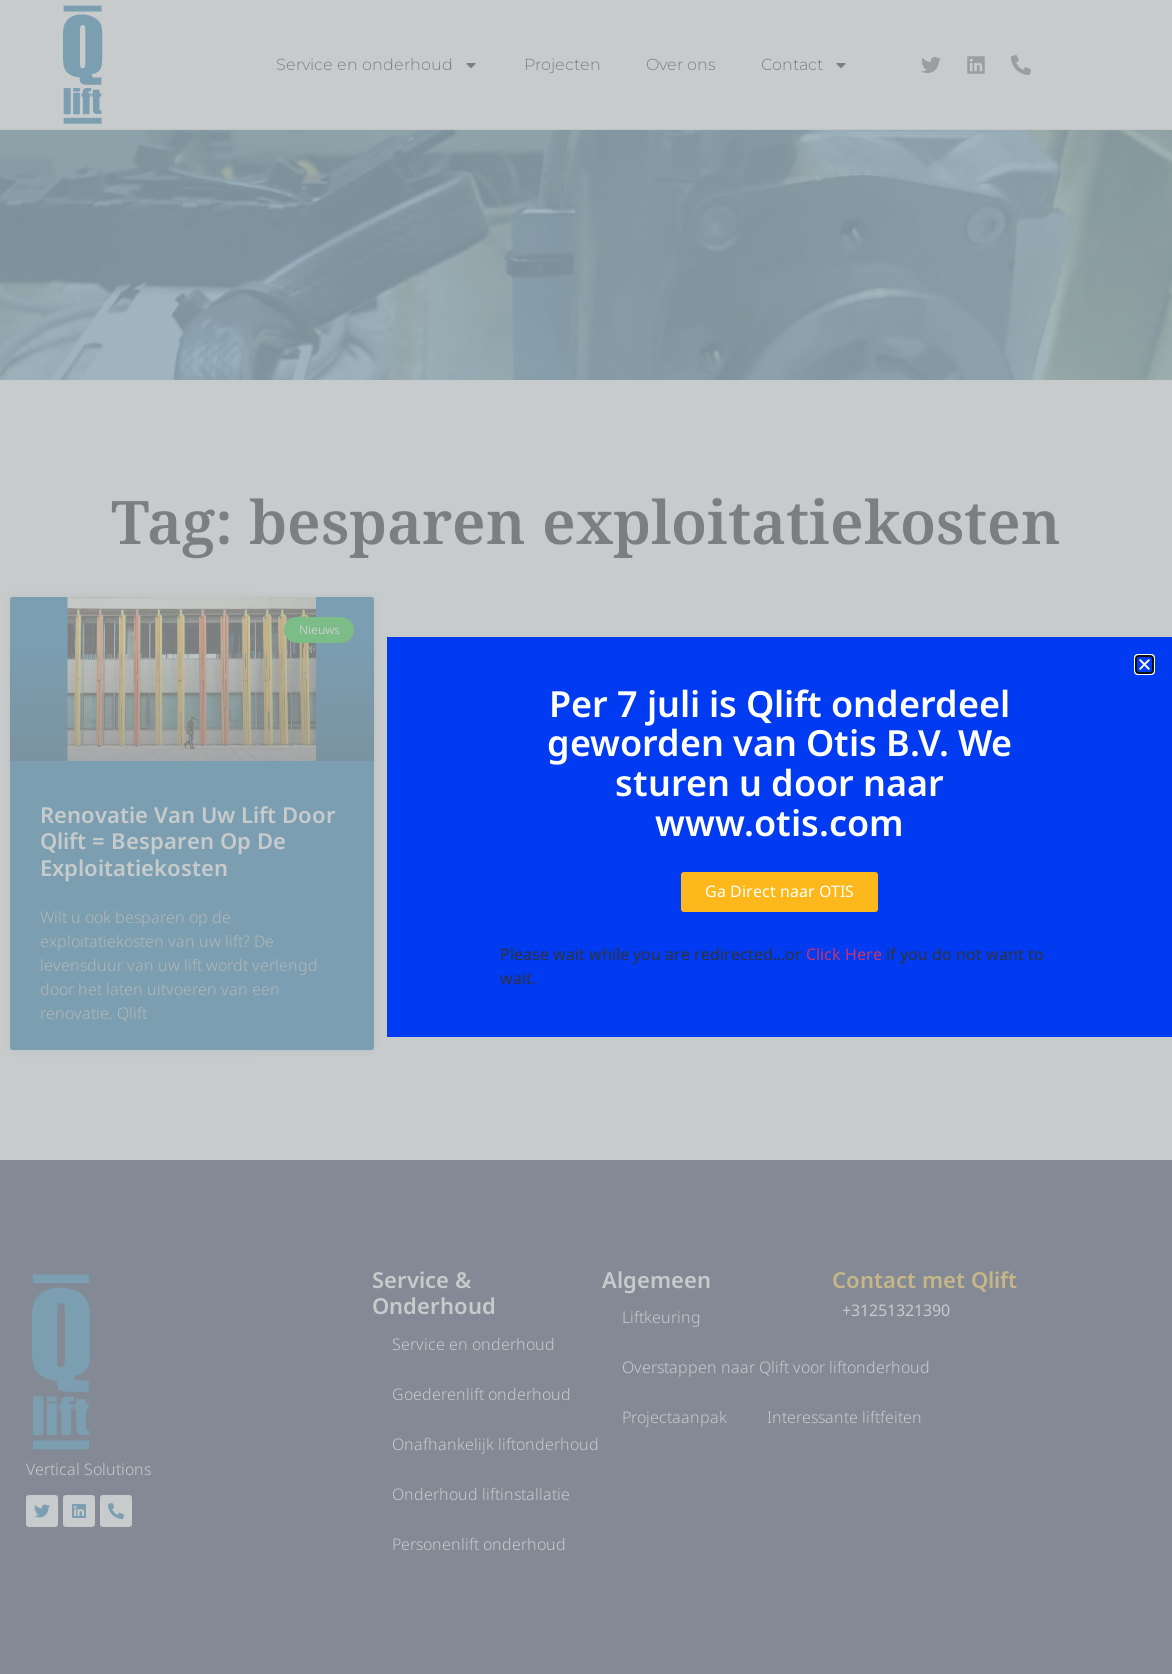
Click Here (844, 954)
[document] (586, 837)
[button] (1144, 664)
